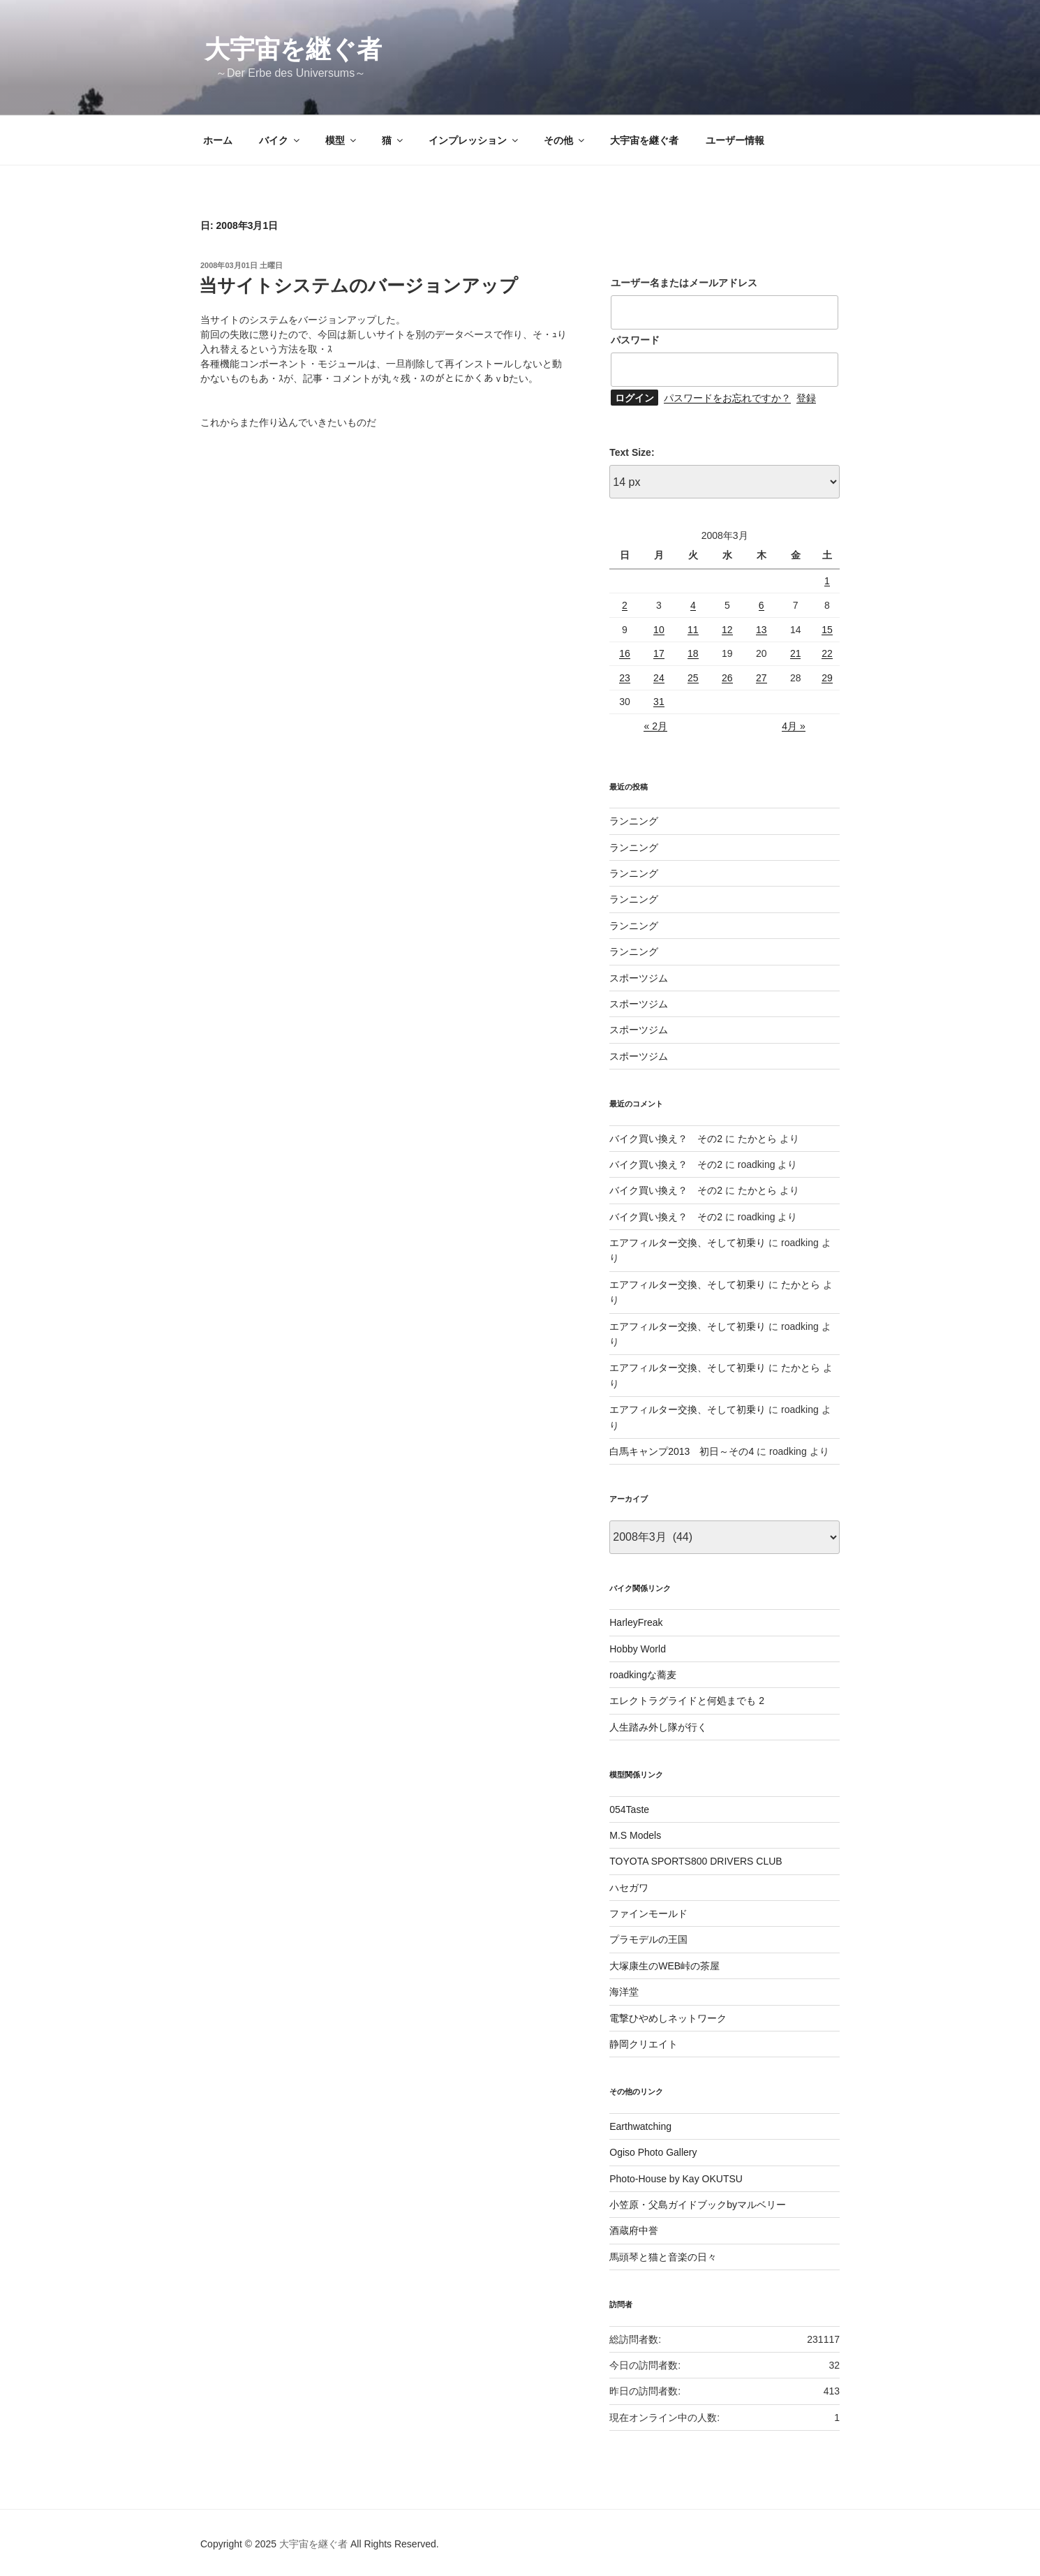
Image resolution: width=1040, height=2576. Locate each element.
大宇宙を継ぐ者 (293, 49)
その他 (565, 140)
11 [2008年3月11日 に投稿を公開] (693, 629)
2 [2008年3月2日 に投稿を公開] (624, 605)
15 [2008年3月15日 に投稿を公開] (827, 629)
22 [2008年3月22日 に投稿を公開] (827, 653)
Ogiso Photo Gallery (653, 2152)
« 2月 (655, 726)
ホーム (217, 140)
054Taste (629, 1809)
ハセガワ (628, 1887)
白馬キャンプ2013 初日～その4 (681, 1451)
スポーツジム (638, 978)
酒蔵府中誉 (633, 2230)
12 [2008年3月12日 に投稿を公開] (727, 629)
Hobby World (637, 1649)
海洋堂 (624, 1991)
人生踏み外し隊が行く (658, 1727)
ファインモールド (648, 1913)
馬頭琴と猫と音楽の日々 (663, 2257)
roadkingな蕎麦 (642, 1674)
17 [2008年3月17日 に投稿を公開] (658, 653)
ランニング (633, 821)
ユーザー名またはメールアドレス (684, 282)
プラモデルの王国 (648, 1939)
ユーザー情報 (735, 140)
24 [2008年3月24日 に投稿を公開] (658, 677)
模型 (341, 140)
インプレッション (474, 140)
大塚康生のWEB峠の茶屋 (664, 1965)
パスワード (635, 340)
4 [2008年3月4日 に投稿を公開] (693, 605)
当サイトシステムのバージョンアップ (358, 285)
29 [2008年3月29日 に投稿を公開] (827, 677)
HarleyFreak (635, 1622)
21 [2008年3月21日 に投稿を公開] (795, 653)
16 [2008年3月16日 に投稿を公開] (624, 653)
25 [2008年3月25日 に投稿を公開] (693, 677)
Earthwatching (640, 2126)
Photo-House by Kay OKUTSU (676, 2178)
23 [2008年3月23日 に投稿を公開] (624, 677)
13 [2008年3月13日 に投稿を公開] (761, 629)
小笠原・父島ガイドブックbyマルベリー (697, 2204)
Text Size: (631, 452)
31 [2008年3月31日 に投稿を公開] (658, 701)
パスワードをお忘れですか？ (727, 398)
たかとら (757, 1138)
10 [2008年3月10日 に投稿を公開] (658, 629)
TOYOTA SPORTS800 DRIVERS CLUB (695, 1861)
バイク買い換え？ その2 (665, 1138)
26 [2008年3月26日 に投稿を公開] (727, 677)
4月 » (793, 726)
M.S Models (635, 1835)
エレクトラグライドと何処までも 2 (686, 1700)
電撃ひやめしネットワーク (668, 2018)
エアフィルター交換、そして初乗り (687, 1242)
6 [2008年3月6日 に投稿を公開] (761, 605)
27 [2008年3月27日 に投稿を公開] (761, 677)
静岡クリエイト (643, 2044)
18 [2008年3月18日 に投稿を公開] (693, 653)
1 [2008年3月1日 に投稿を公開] (827, 580)
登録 (806, 398)
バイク (280, 140)
